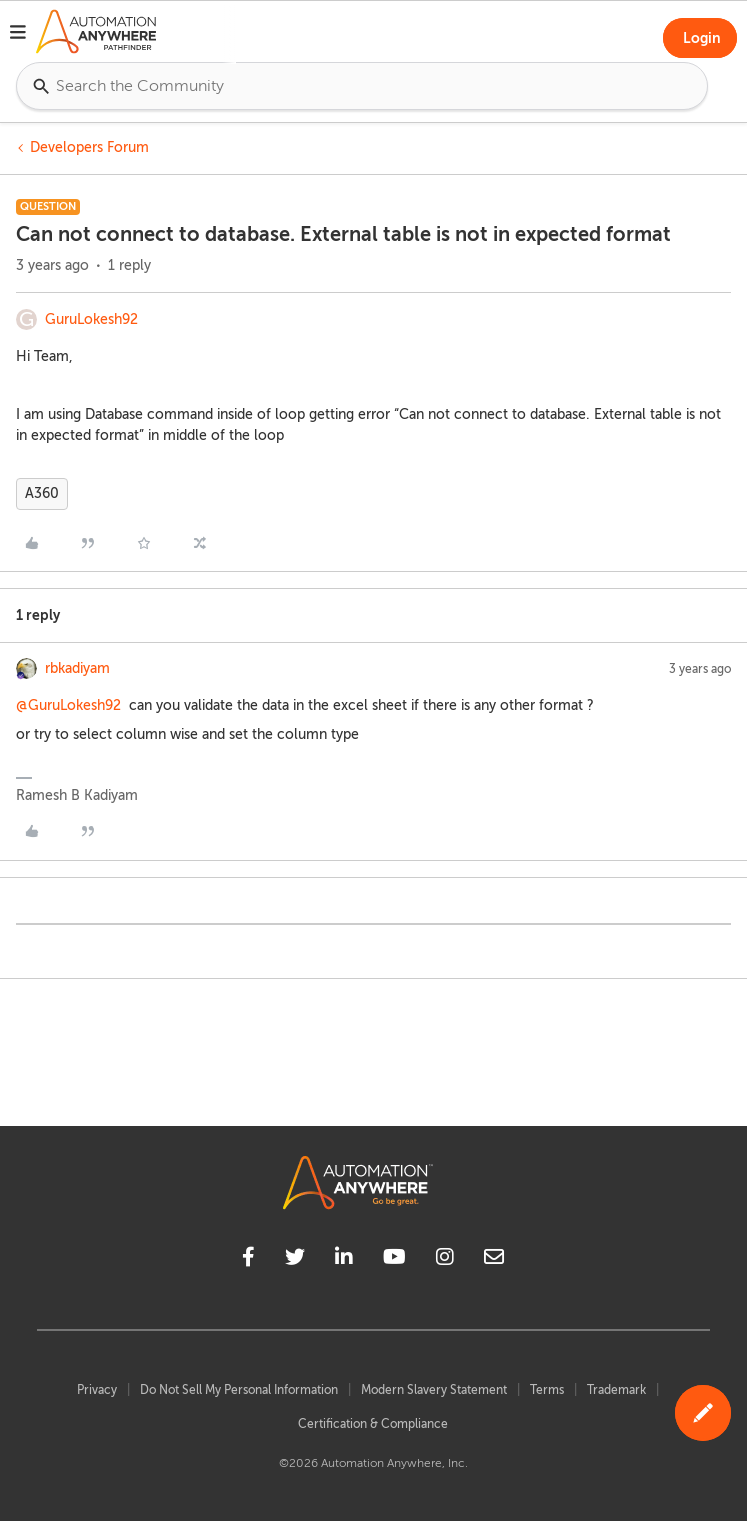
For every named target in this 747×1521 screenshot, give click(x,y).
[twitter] (295, 1260)
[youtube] (394, 1260)
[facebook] (248, 1260)
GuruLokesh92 (91, 319)
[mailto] (494, 1260)
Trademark (616, 1390)
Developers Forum (89, 147)
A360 (42, 493)
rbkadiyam (77, 668)
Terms (547, 1390)
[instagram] (445, 1260)
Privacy (97, 1390)
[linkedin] (344, 1260)
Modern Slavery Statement (434, 1390)
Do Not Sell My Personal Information (239, 1390)
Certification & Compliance (373, 1424)
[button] (18, 35)
